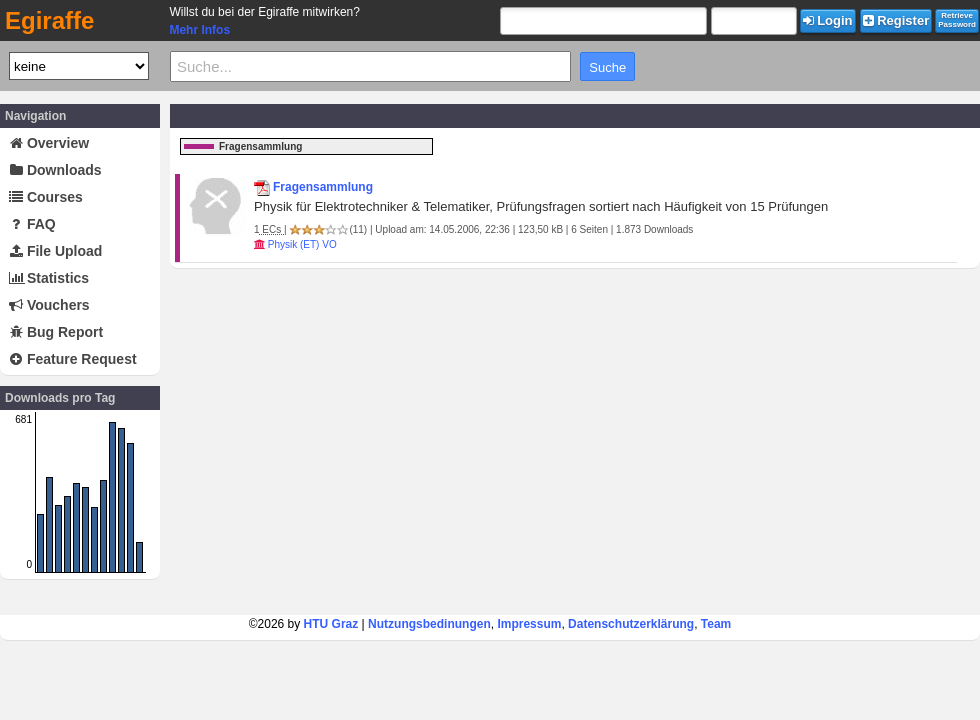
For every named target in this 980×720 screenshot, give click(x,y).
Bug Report (56, 332)
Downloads (55, 170)
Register (896, 20)
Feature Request (73, 359)
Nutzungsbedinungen (429, 624)
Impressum (529, 624)
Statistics (49, 278)
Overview (49, 143)
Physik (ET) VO (302, 244)
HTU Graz (331, 624)
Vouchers (49, 305)
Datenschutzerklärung (631, 624)
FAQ (32, 224)
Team (716, 624)
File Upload (55, 251)
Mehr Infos (199, 30)
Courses (46, 197)
